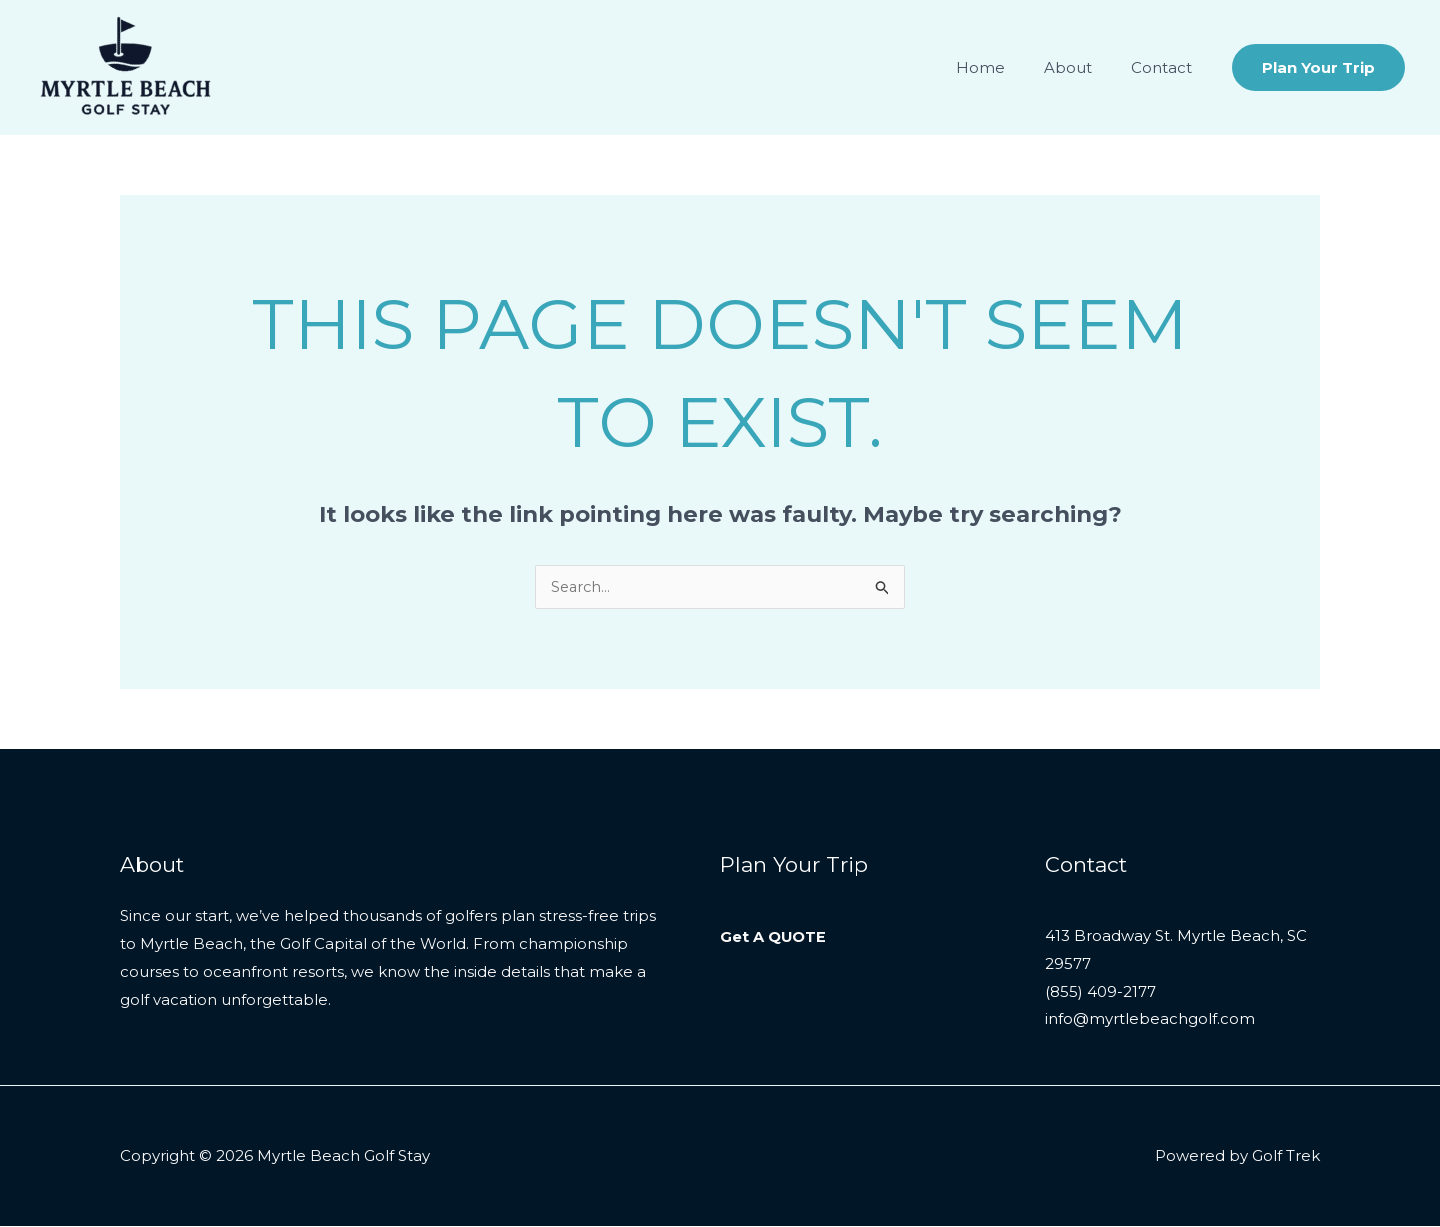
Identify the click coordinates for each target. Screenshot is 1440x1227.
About (1082, 67)
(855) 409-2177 (1100, 993)
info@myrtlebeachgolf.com (1150, 1021)
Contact (1166, 67)
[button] (1318, 67)
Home (1003, 67)
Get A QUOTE (773, 937)
